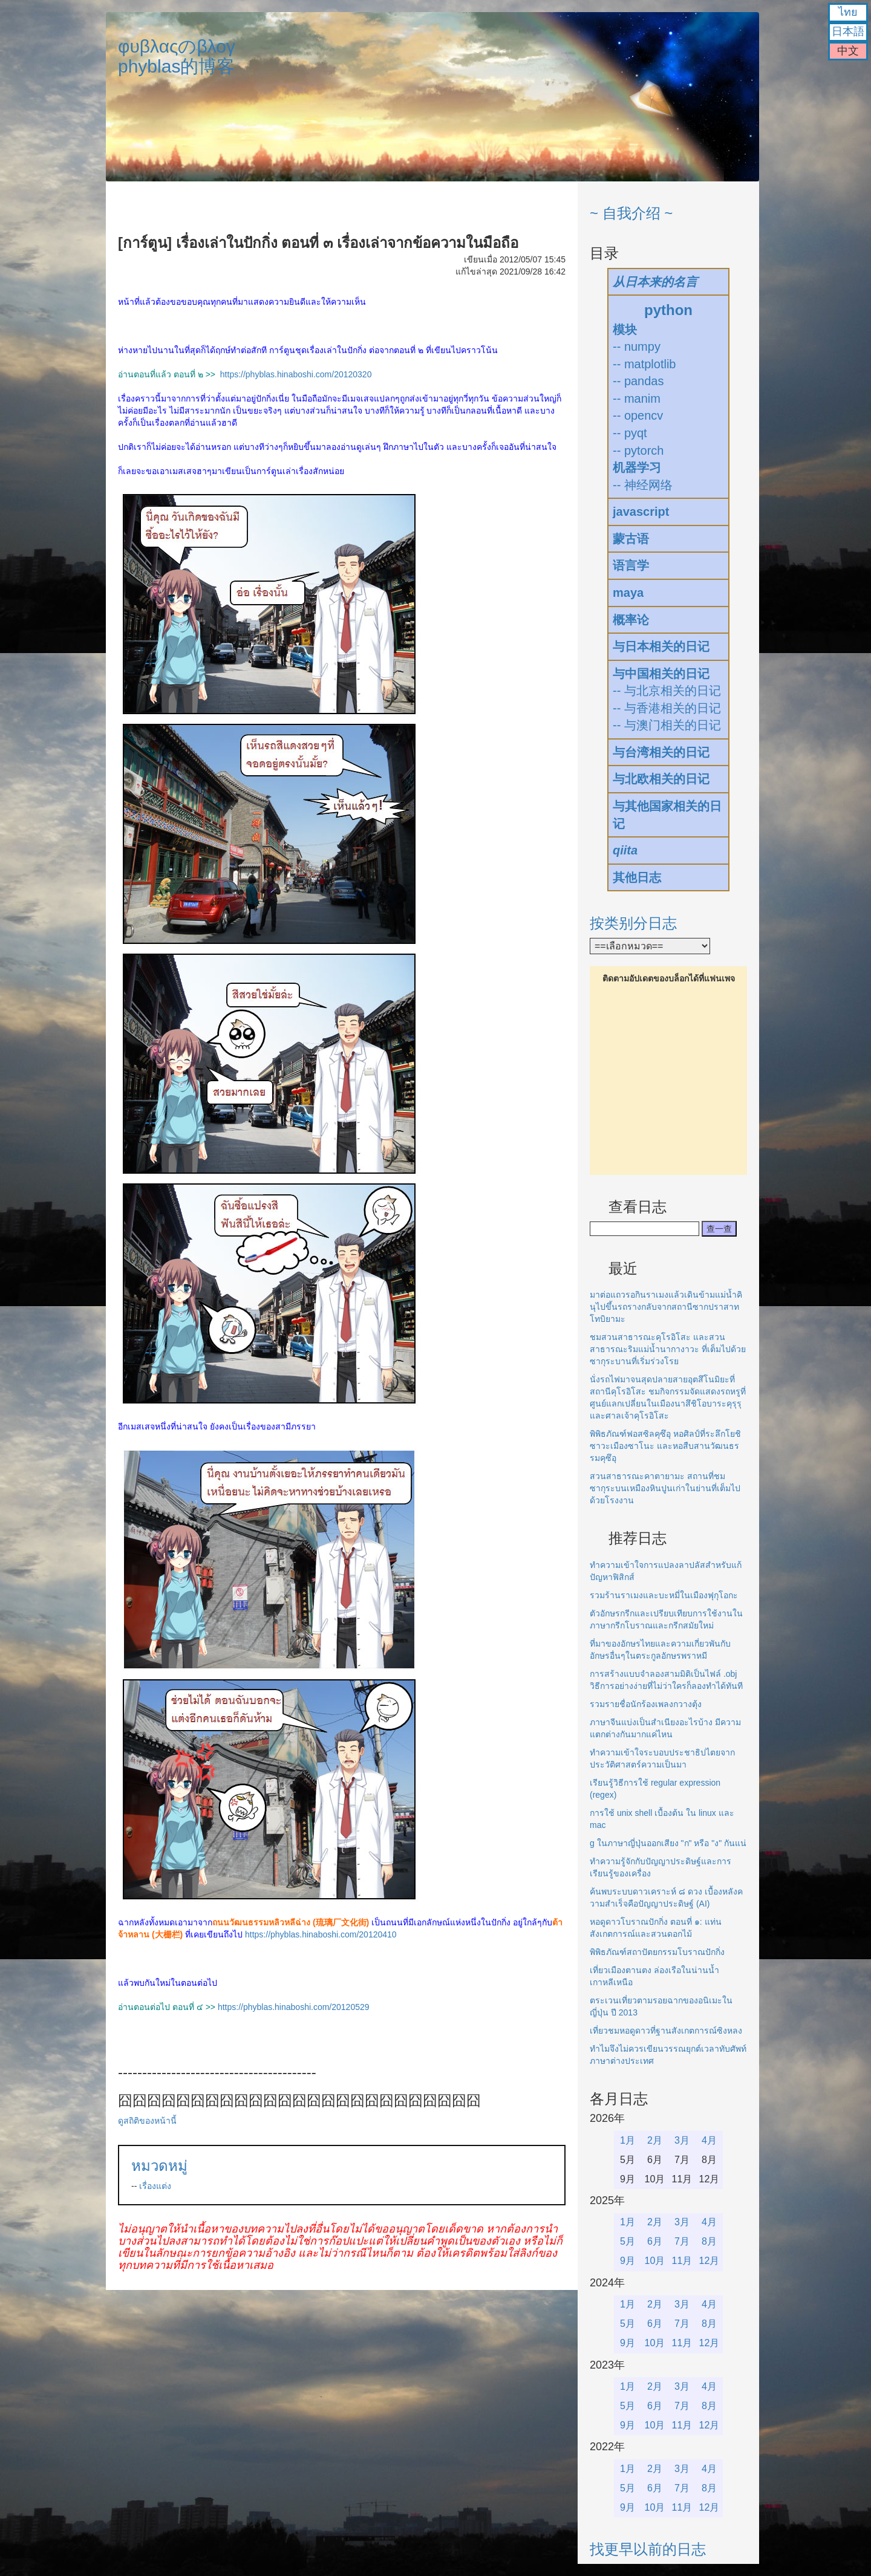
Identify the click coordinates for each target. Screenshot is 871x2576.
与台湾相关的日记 (661, 752)
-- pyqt (630, 433)
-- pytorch (638, 450)
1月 (627, 2140)
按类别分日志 (633, 923)
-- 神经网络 (643, 485)
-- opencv (638, 415)
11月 (682, 2261)
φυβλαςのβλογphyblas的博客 (176, 56)
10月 (655, 2261)
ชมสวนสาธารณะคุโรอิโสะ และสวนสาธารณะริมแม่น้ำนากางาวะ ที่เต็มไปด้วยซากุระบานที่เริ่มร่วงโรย (668, 1349)
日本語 (848, 31)
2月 (654, 2140)
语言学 (631, 565)
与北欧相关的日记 (661, 778)
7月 (682, 2241)
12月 (709, 2261)
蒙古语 (631, 538)
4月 (709, 2140)
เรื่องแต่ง (155, 2186)
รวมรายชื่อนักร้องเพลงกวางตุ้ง (646, 1704)
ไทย (848, 12)
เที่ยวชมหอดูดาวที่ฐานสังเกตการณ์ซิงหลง (666, 2030)
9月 (627, 2261)
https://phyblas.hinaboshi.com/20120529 (294, 2007)
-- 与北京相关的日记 (667, 690)
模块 (625, 329)
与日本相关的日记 (661, 646)
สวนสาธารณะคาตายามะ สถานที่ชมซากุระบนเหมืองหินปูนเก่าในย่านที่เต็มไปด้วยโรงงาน (665, 1488)
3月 (682, 2140)
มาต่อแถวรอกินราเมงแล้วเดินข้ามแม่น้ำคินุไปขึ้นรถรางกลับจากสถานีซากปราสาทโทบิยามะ (666, 1307)
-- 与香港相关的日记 (667, 708)
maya (628, 592)
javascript (641, 511)
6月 (654, 2241)
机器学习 (637, 467)
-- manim (637, 398)
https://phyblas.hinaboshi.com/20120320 (296, 374)
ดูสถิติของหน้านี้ (147, 2121)
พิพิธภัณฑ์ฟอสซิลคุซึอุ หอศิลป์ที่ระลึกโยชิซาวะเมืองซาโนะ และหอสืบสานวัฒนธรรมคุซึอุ (665, 1446)
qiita (625, 850)
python (668, 310)
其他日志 (637, 877)
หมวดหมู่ (159, 2166)
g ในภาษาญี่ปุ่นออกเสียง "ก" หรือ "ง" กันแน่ (668, 1843)
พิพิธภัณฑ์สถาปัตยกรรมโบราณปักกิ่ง (657, 1952)
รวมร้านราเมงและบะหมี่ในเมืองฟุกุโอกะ (664, 1595)
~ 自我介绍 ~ (631, 213)
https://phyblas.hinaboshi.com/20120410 (321, 1934)
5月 (627, 2241)
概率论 (631, 619)
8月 (709, 2241)
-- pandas (638, 381)
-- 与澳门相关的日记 (667, 725)
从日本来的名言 (655, 281)
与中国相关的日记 (661, 673)
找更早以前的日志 (648, 2549)
